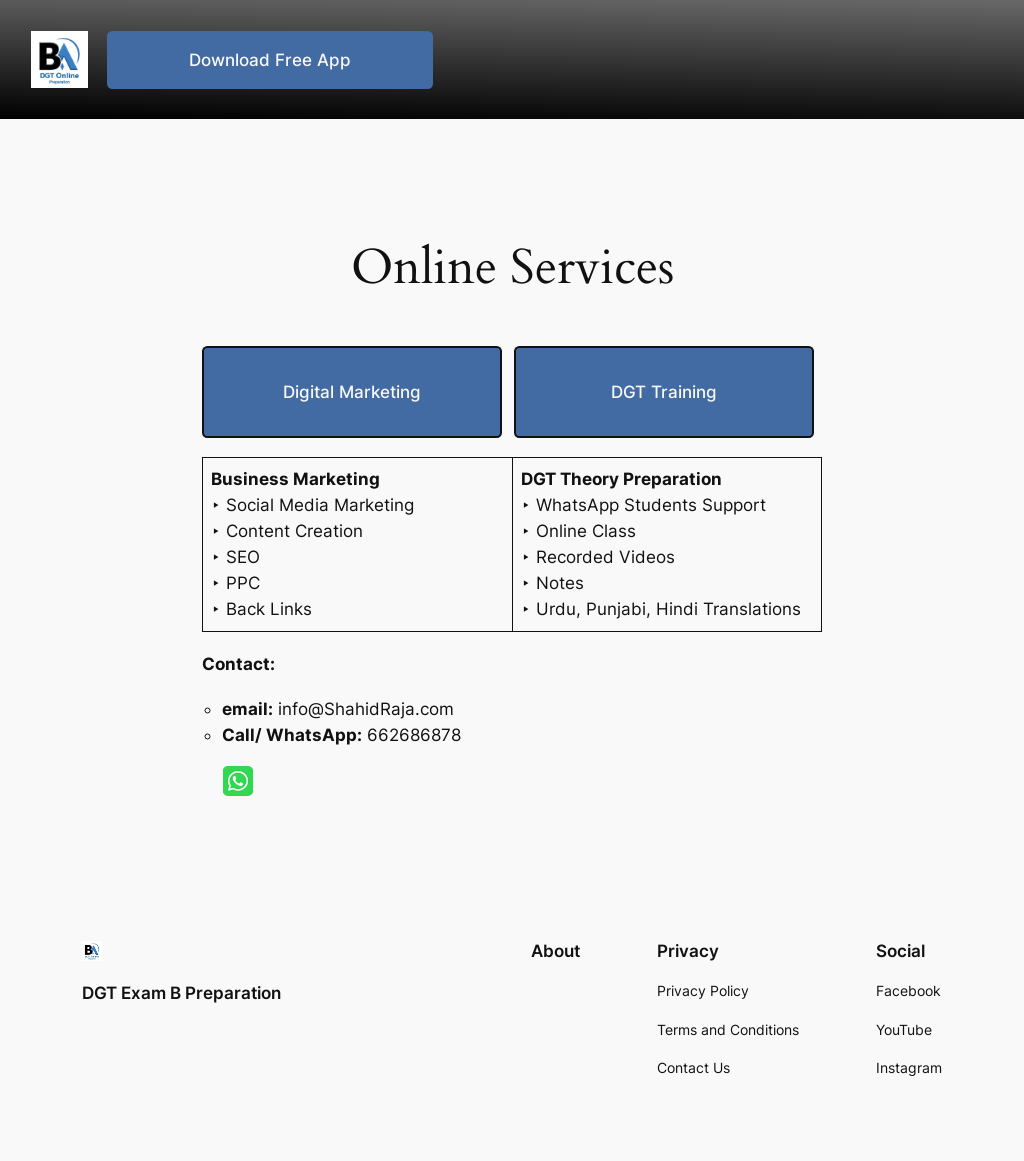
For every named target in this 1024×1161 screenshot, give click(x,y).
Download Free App (270, 60)
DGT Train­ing (664, 392)
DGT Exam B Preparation (181, 993)
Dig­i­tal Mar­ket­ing (352, 392)
